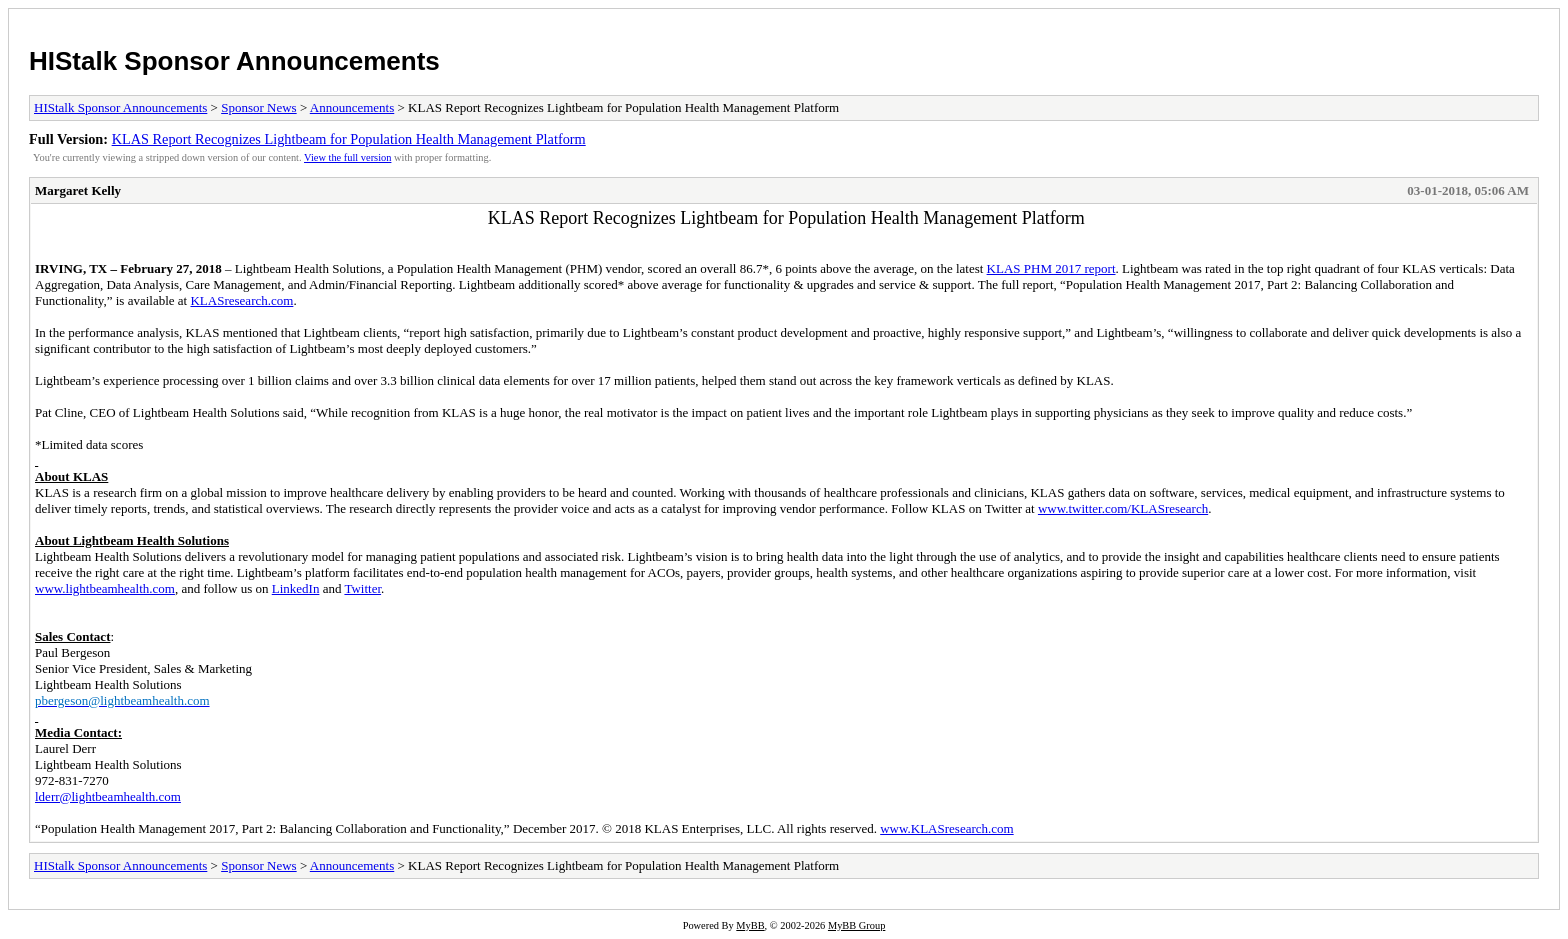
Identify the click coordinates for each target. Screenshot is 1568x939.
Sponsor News (258, 107)
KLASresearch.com (241, 300)
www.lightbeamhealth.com (105, 588)
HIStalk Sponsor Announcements (234, 61)
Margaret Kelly (78, 190)
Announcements (352, 107)
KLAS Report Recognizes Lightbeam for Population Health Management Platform (349, 139)
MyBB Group (856, 925)
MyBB (750, 925)
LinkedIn (296, 588)
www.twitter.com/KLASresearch (1123, 508)
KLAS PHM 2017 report (1051, 268)
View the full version (347, 157)
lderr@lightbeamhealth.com (108, 796)
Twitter (362, 588)
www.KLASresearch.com (946, 828)
